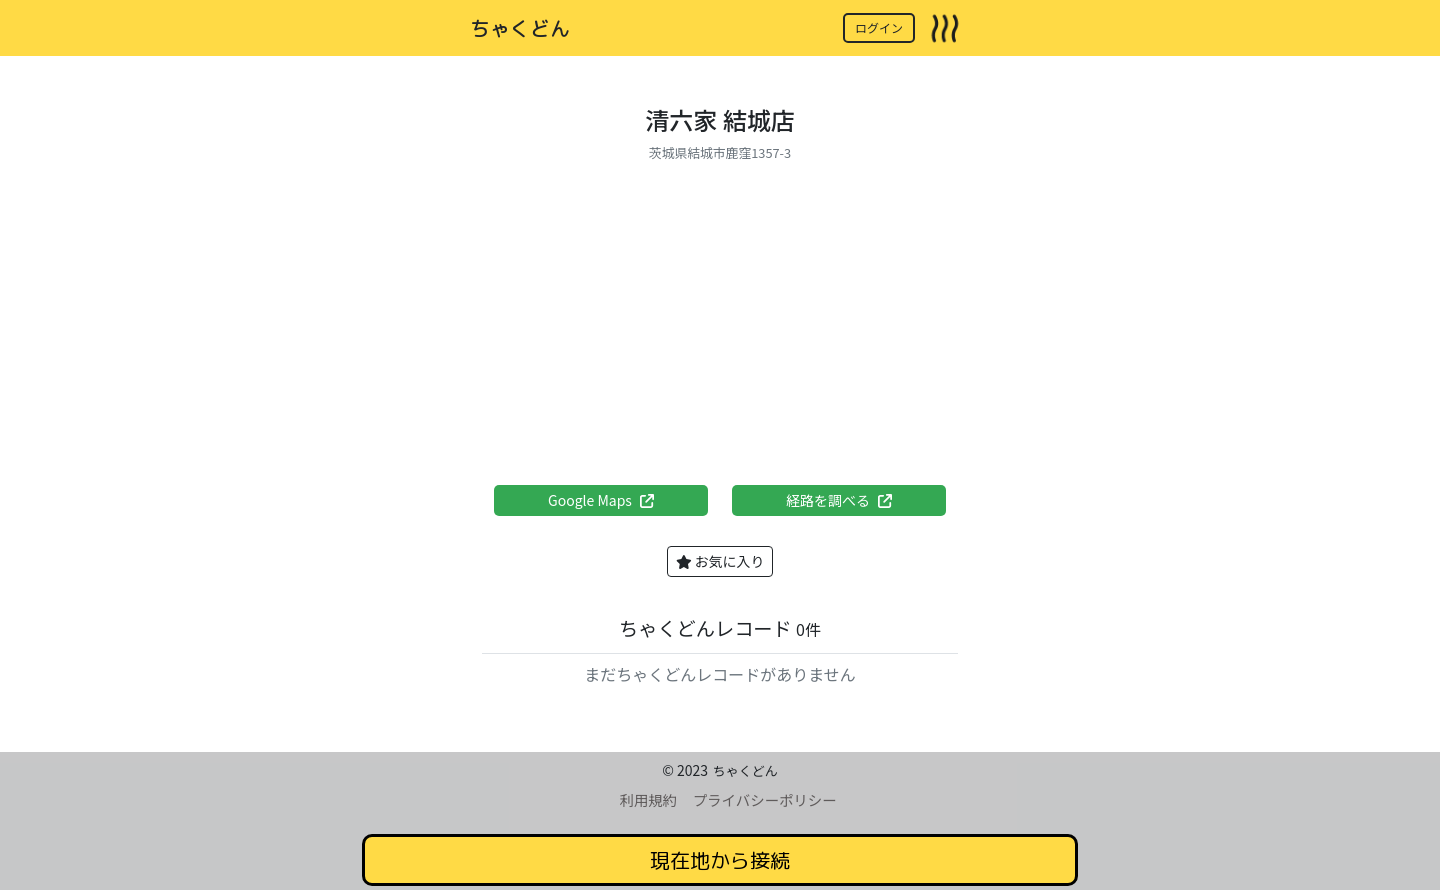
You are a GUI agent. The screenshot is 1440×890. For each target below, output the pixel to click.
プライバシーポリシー (765, 799)
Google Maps (601, 500)
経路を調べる (839, 500)
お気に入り (720, 561)
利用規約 (648, 799)
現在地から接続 (720, 860)
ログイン (879, 27)
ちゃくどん (520, 28)
